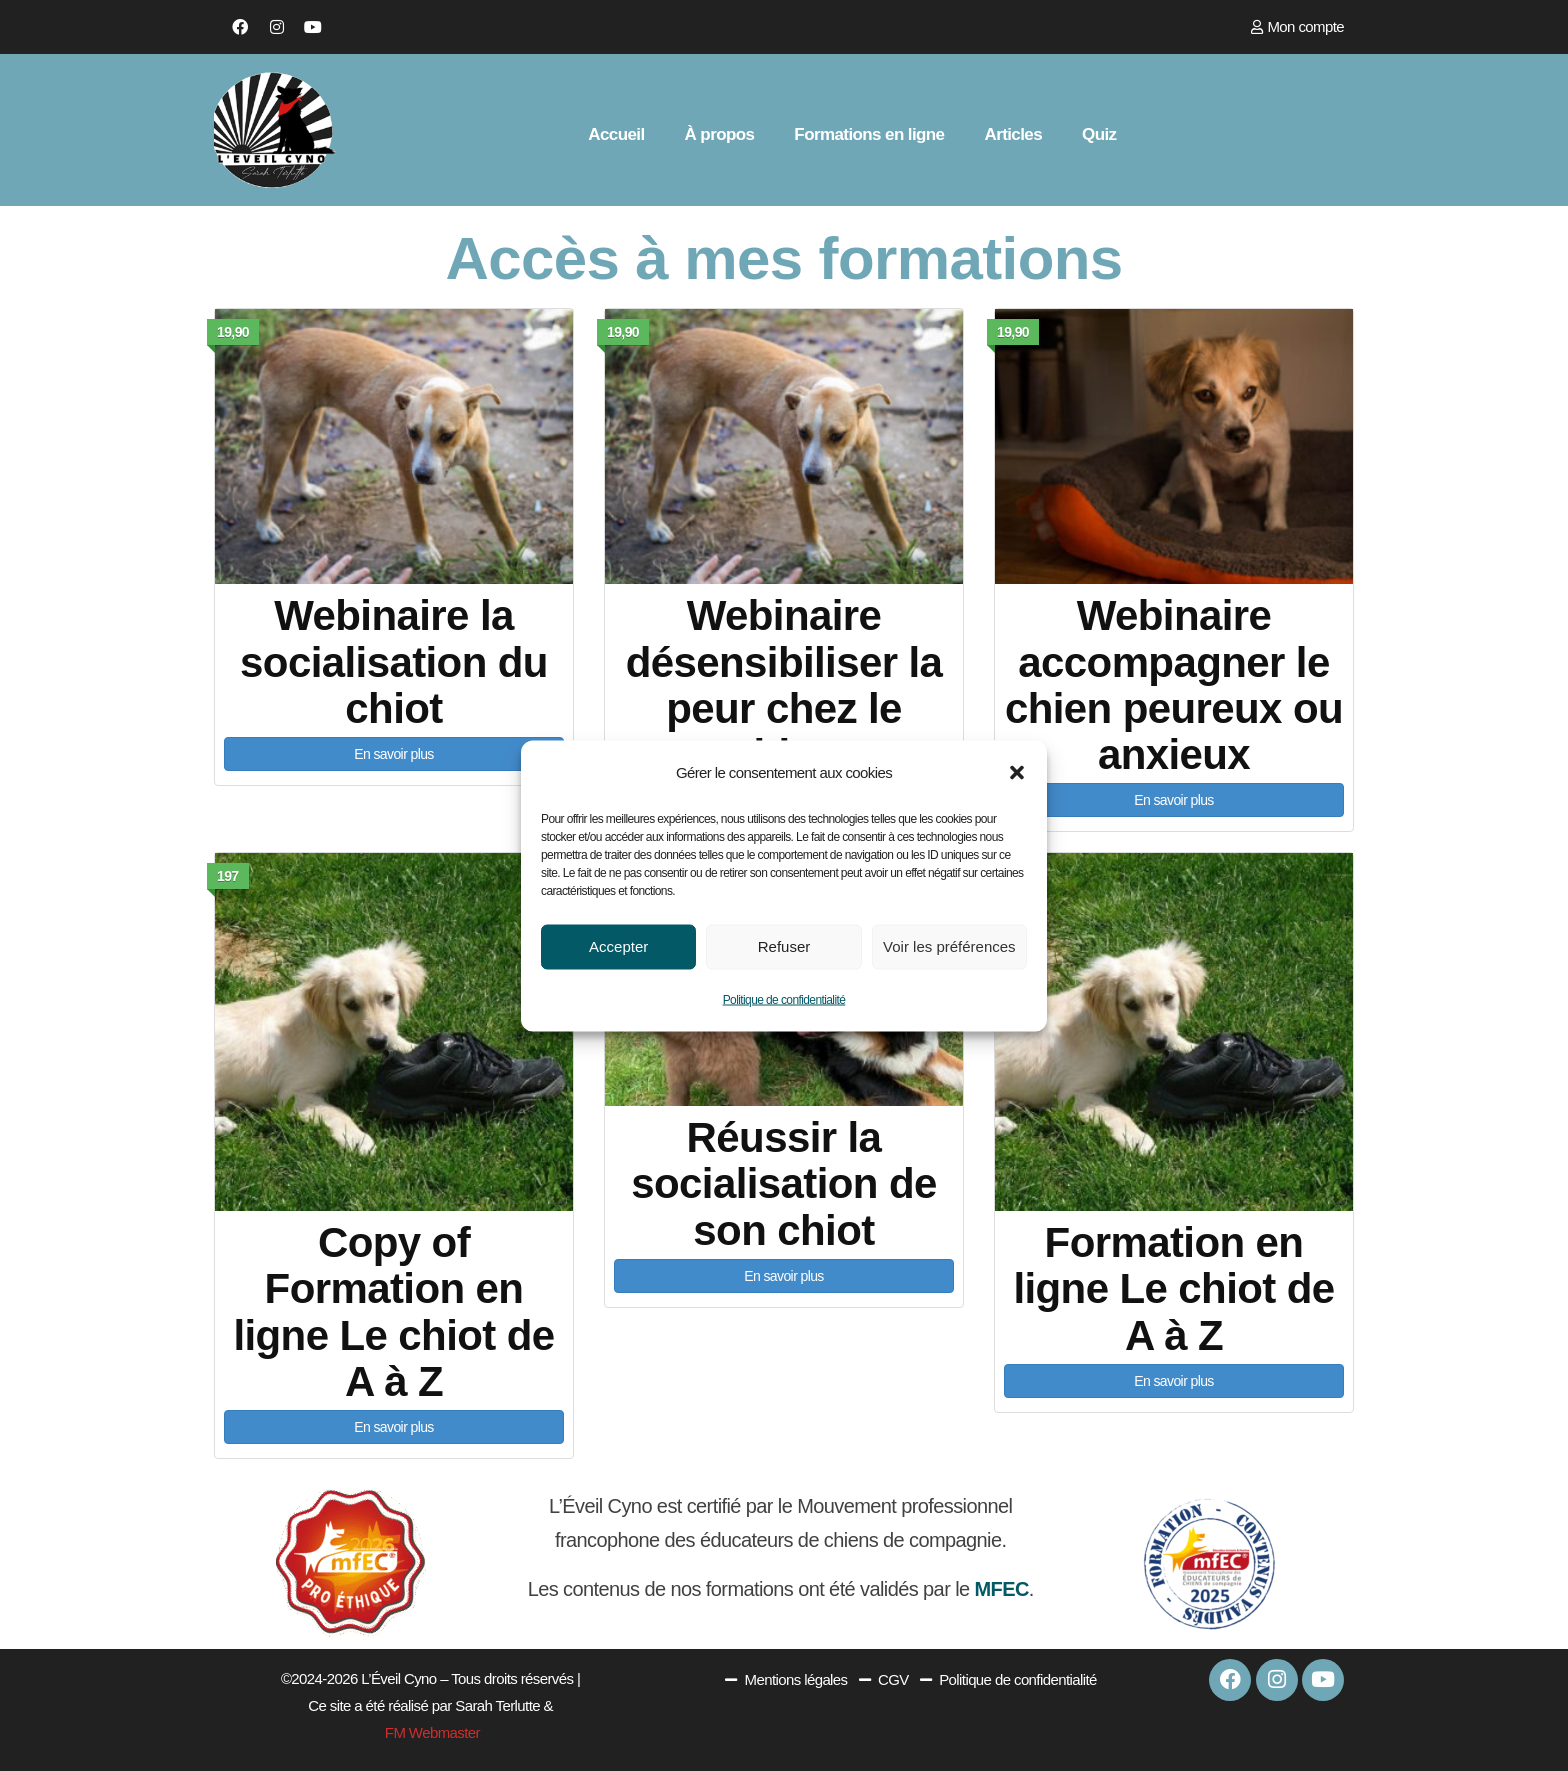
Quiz (1099, 134)
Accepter (618, 946)
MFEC (1001, 1589)
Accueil (616, 134)
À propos (720, 134)
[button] (1017, 772)
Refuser (784, 946)
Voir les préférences (949, 946)
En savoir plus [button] (394, 754)
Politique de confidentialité (784, 999)
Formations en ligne (869, 134)
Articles (1013, 134)
